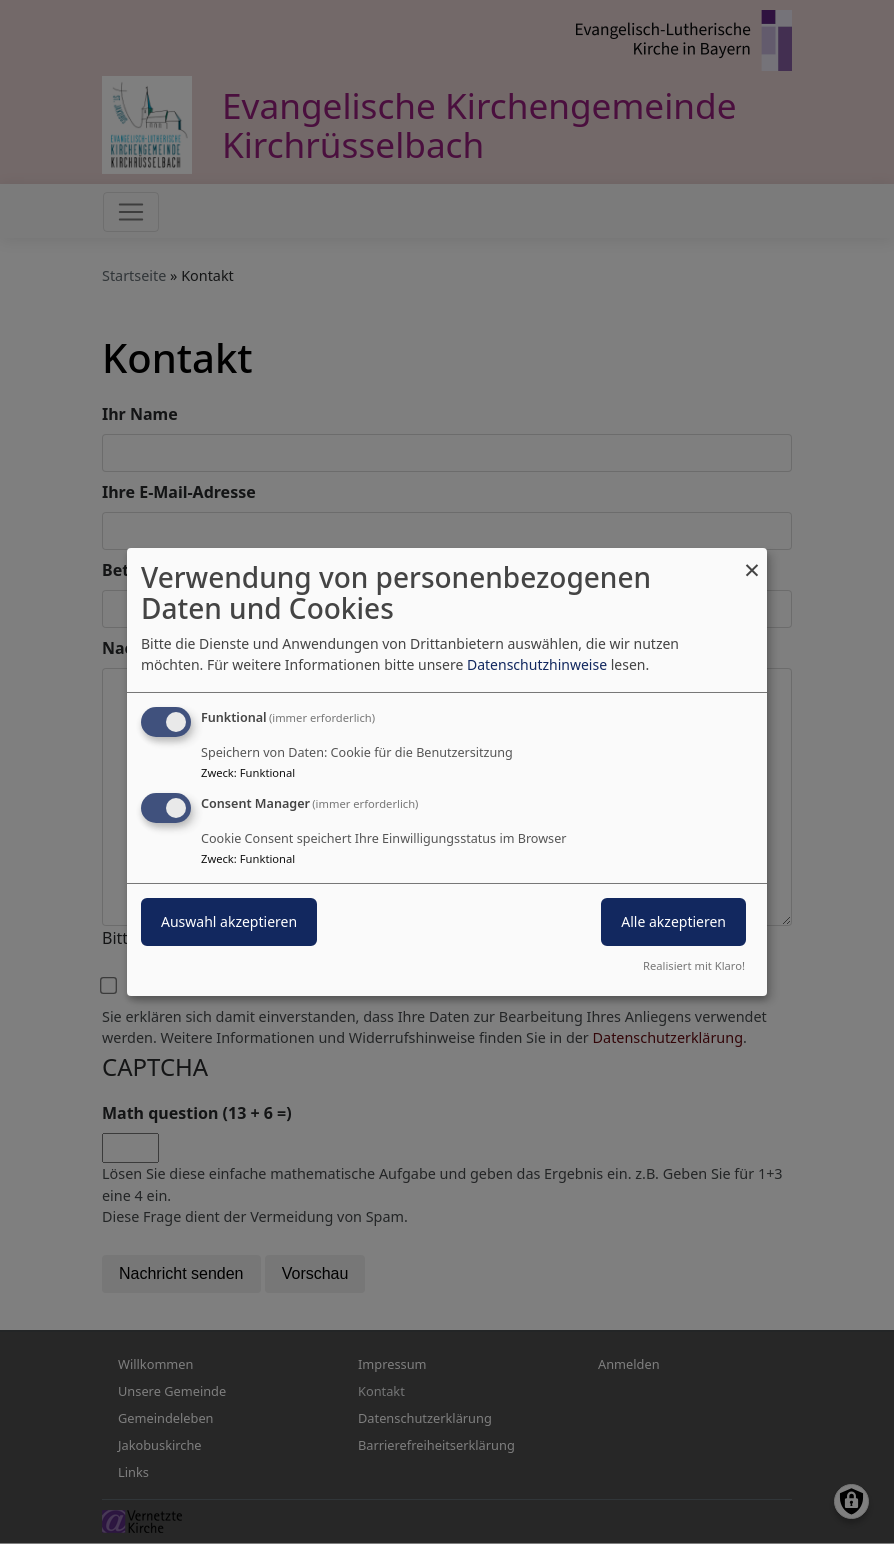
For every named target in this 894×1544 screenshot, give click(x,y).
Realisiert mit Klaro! (694, 965)
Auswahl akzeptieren (229, 921)
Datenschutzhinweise (537, 664)
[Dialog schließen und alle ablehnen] (752, 560)
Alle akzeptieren (673, 921)
